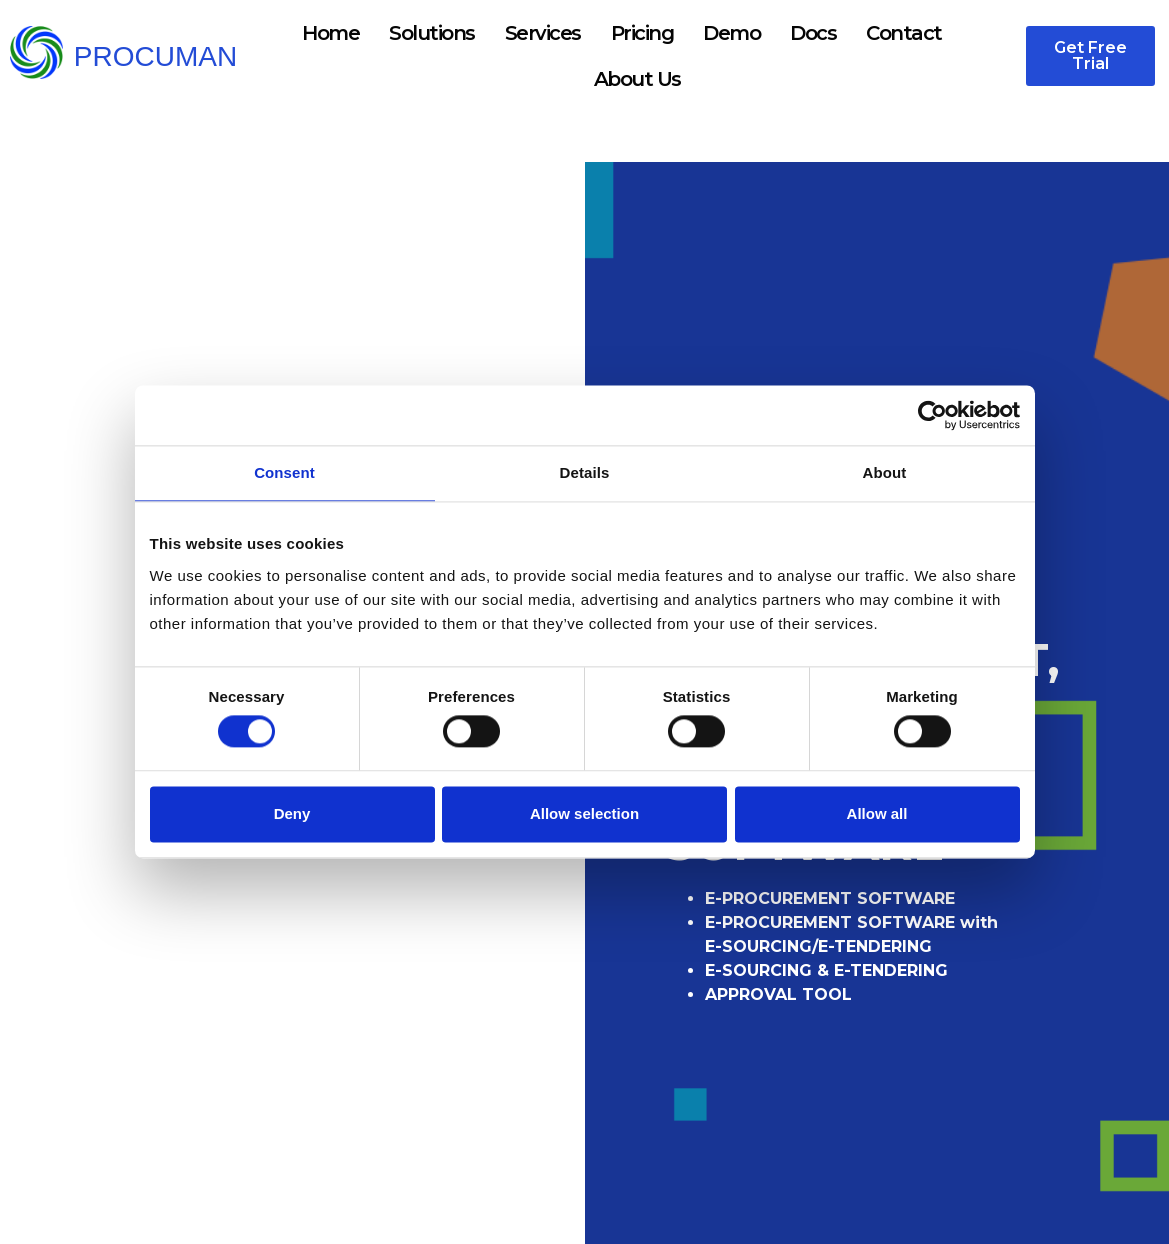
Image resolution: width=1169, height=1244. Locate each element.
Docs (813, 33)
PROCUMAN (155, 56)
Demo (731, 33)
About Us (637, 79)
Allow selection (584, 813)
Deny (292, 813)
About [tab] (885, 472)
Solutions (432, 33)
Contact (904, 33)
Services (543, 33)
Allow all (877, 813)
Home (330, 33)
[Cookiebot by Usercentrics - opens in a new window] (932, 415)
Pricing (642, 33)
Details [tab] (585, 472)
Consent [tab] (284, 472)
